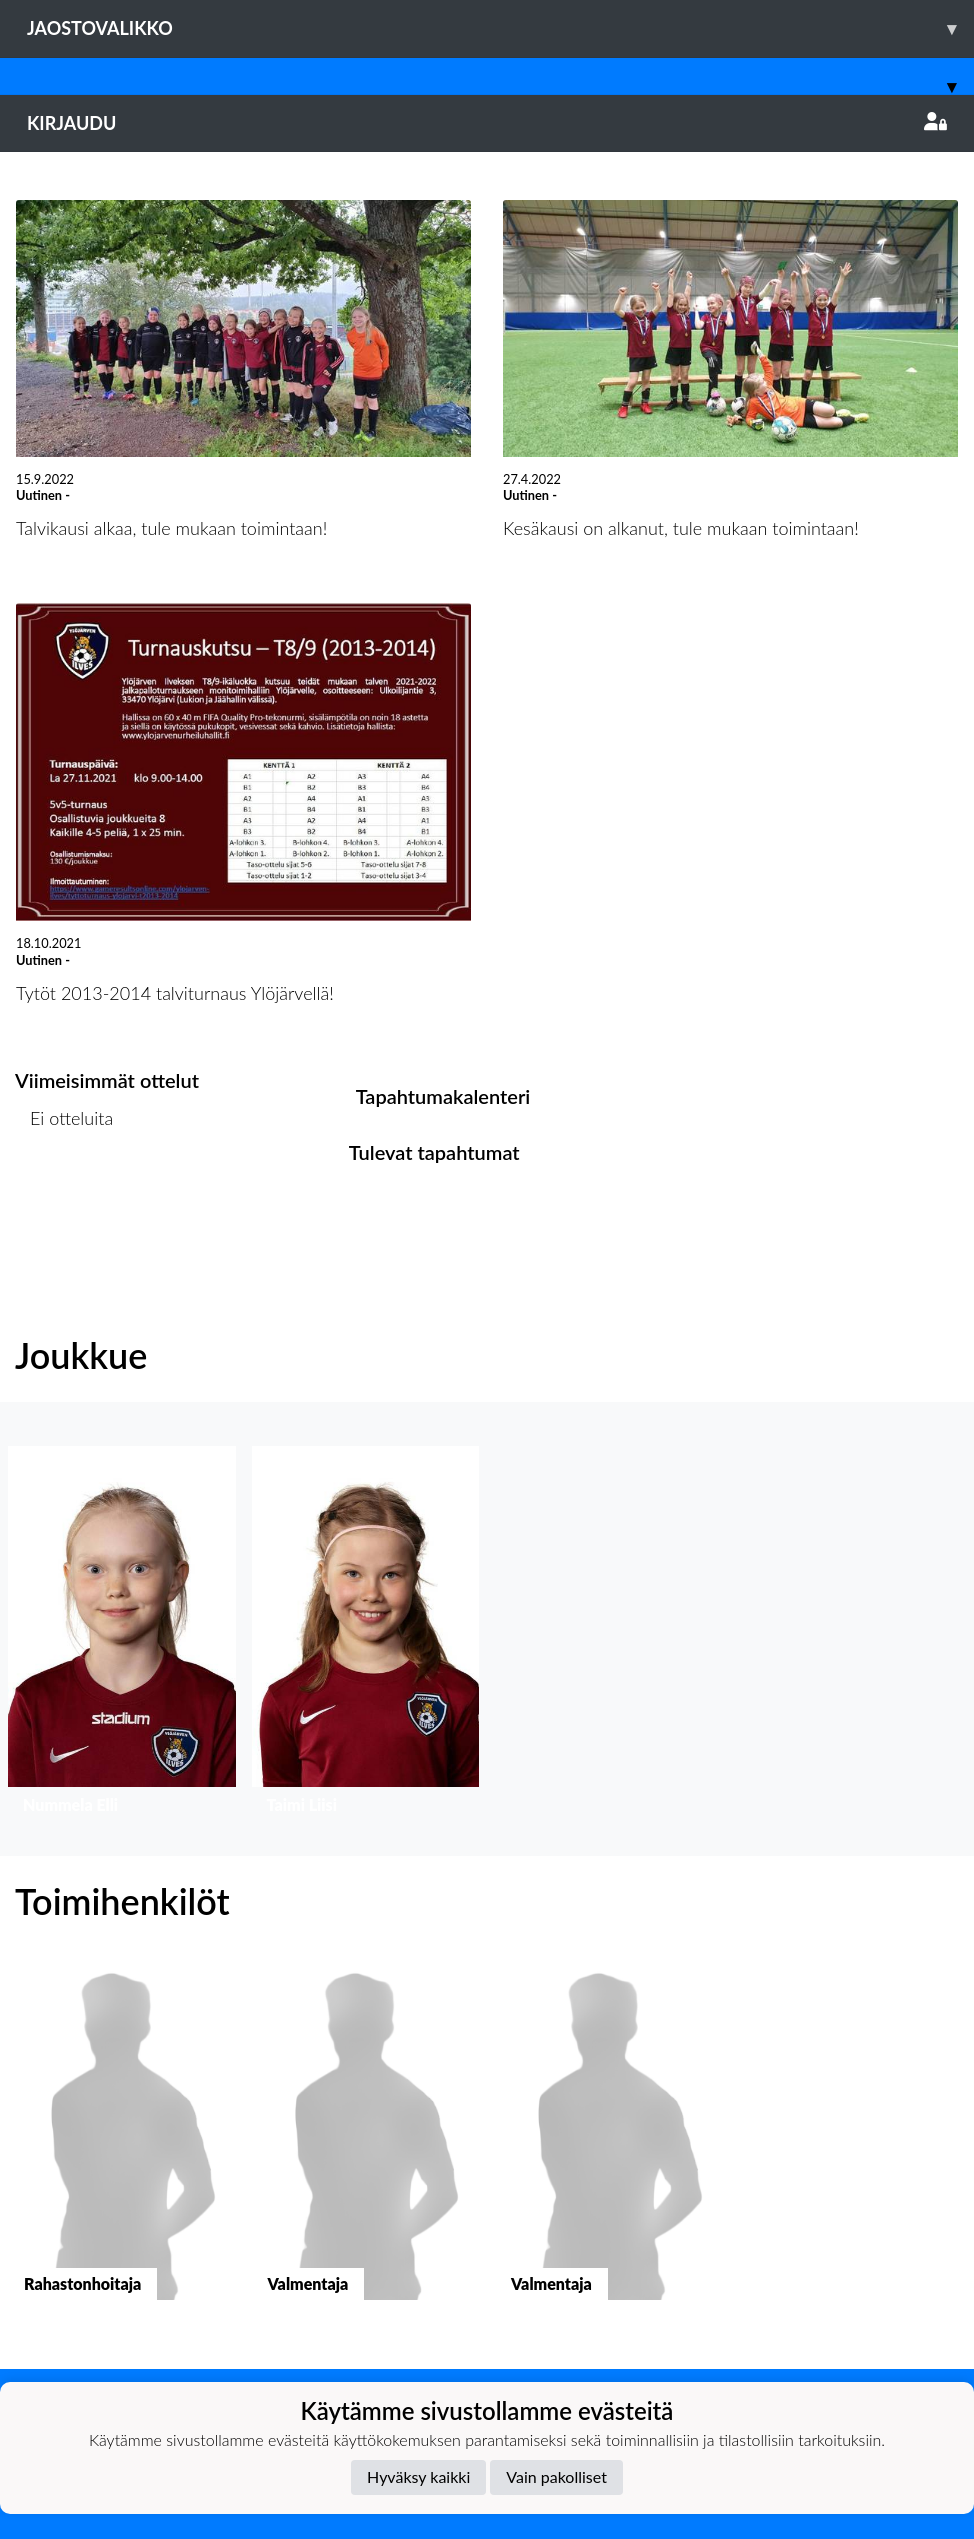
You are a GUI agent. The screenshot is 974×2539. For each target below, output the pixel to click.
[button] (122, 1635)
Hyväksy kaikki (418, 2476)
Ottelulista (64, 1194)
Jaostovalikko (500, 28)
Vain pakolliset (556, 2476)
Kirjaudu (487, 123)
